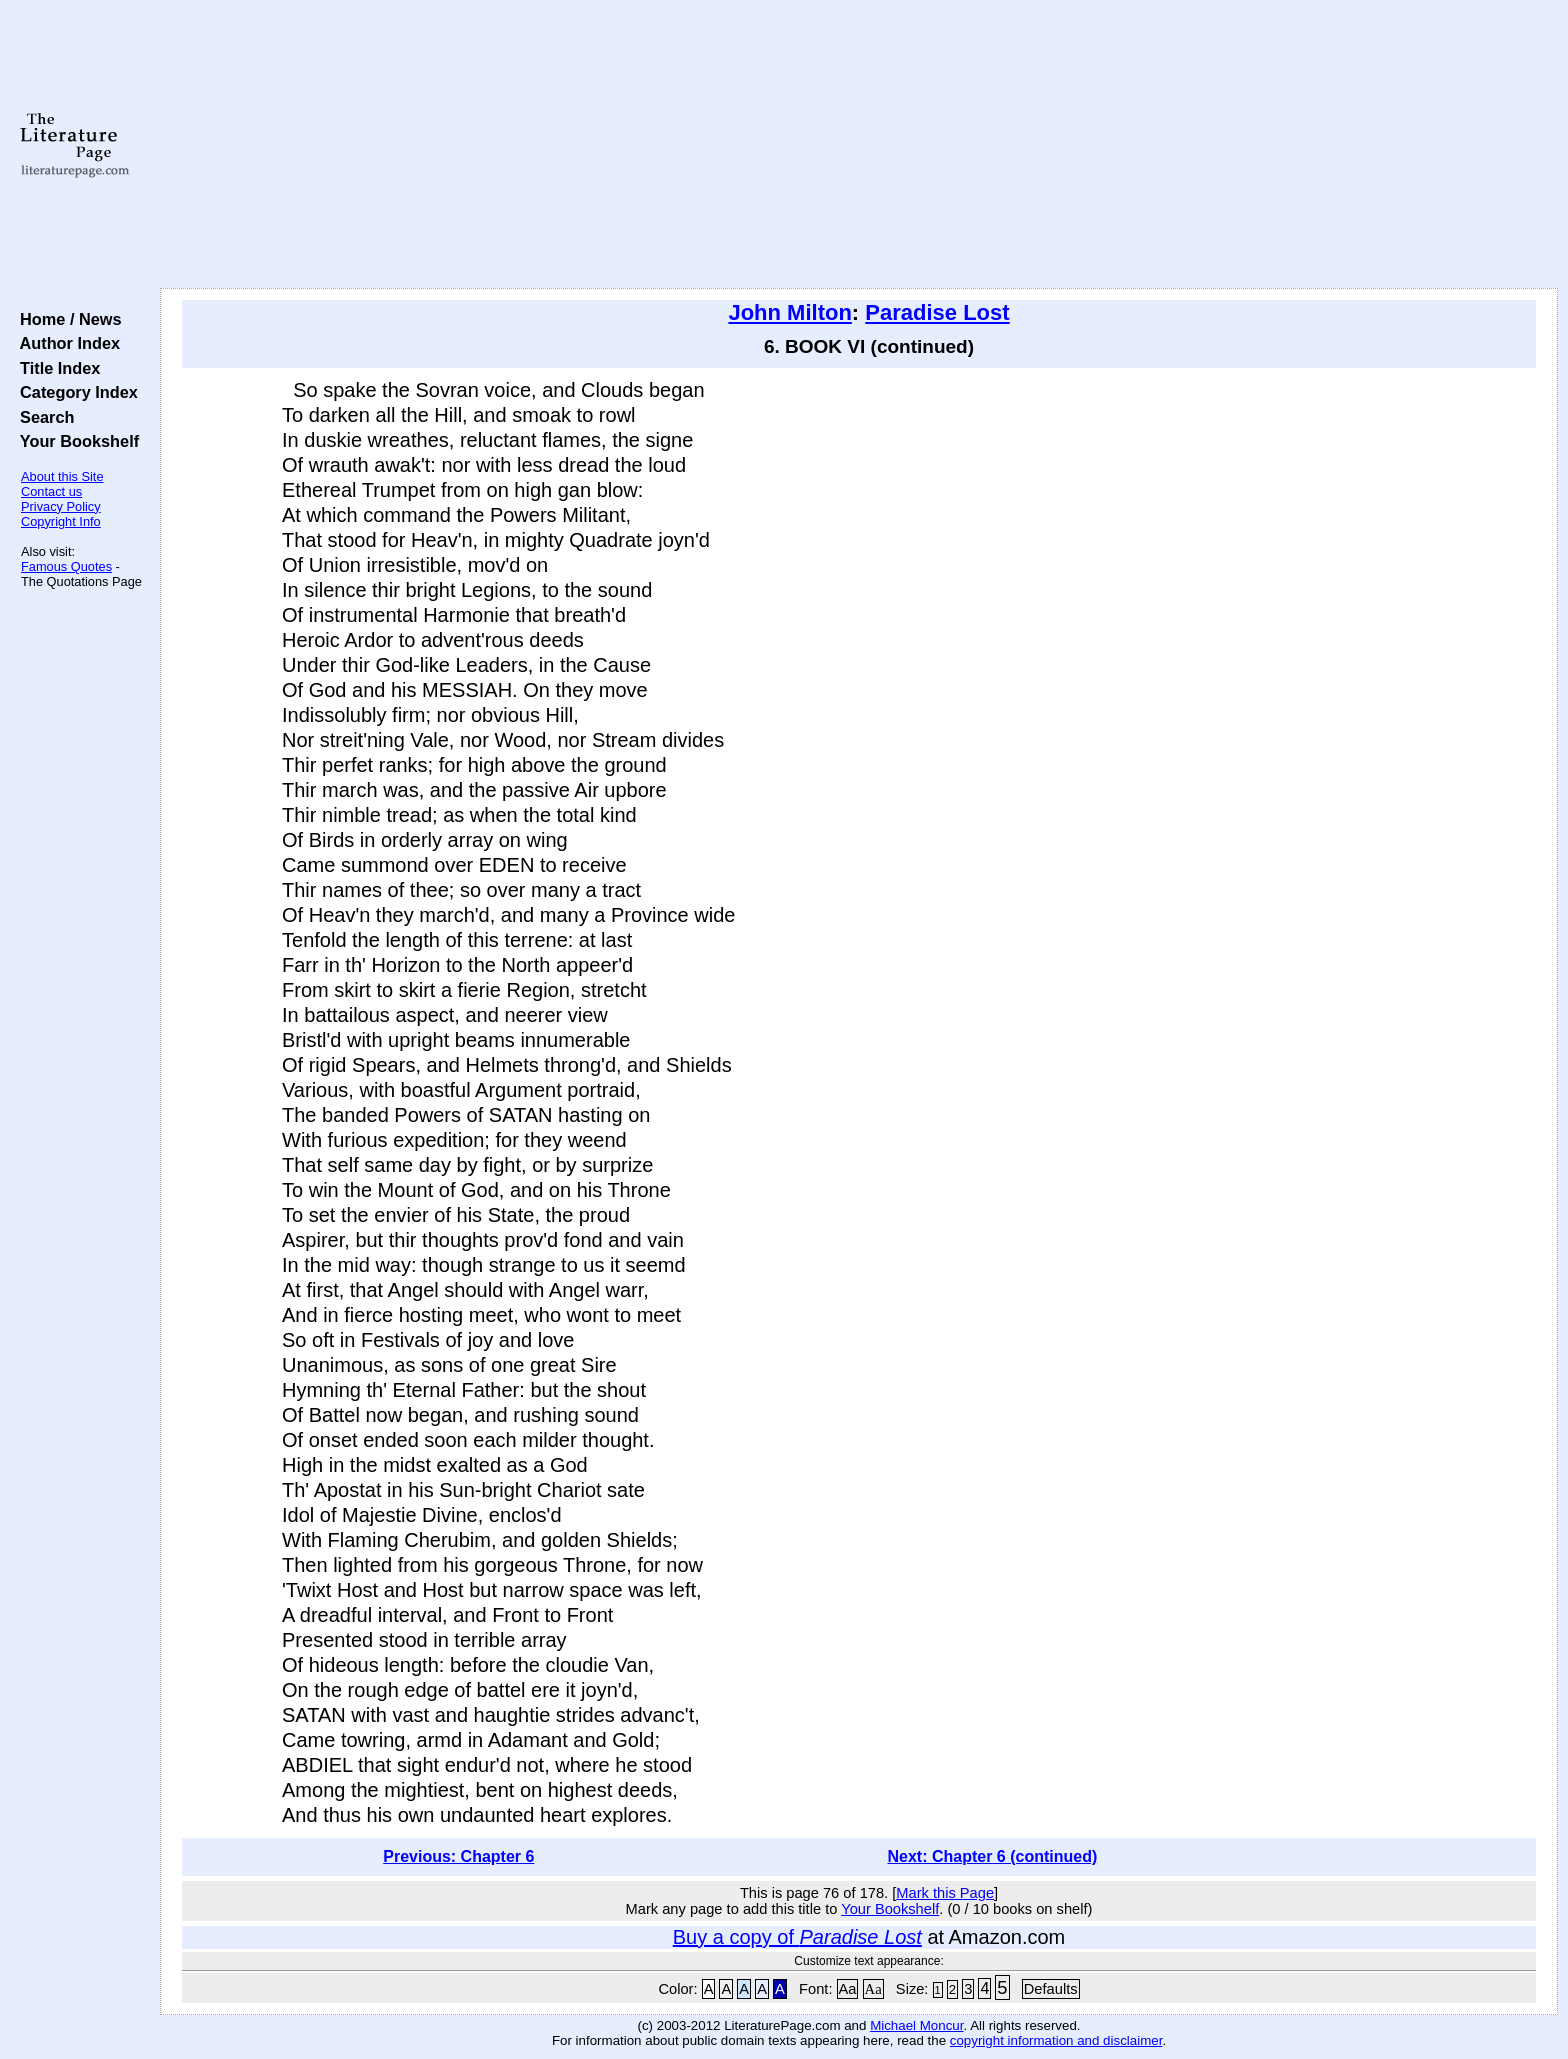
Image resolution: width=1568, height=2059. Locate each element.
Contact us (51, 491)
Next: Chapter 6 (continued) (993, 1856)
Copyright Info (61, 521)
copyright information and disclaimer (1056, 2040)
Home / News (66, 319)
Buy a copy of (797, 1937)
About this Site (62, 476)
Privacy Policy (61, 506)
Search (42, 417)
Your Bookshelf (75, 441)
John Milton (789, 312)
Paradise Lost (937, 312)
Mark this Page (945, 1893)
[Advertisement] (859, 145)
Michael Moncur (916, 2025)
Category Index (74, 392)
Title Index (55, 368)
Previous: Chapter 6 (458, 1856)
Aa (848, 1989)
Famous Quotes (66, 566)
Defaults (1051, 1989)
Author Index (65, 343)
